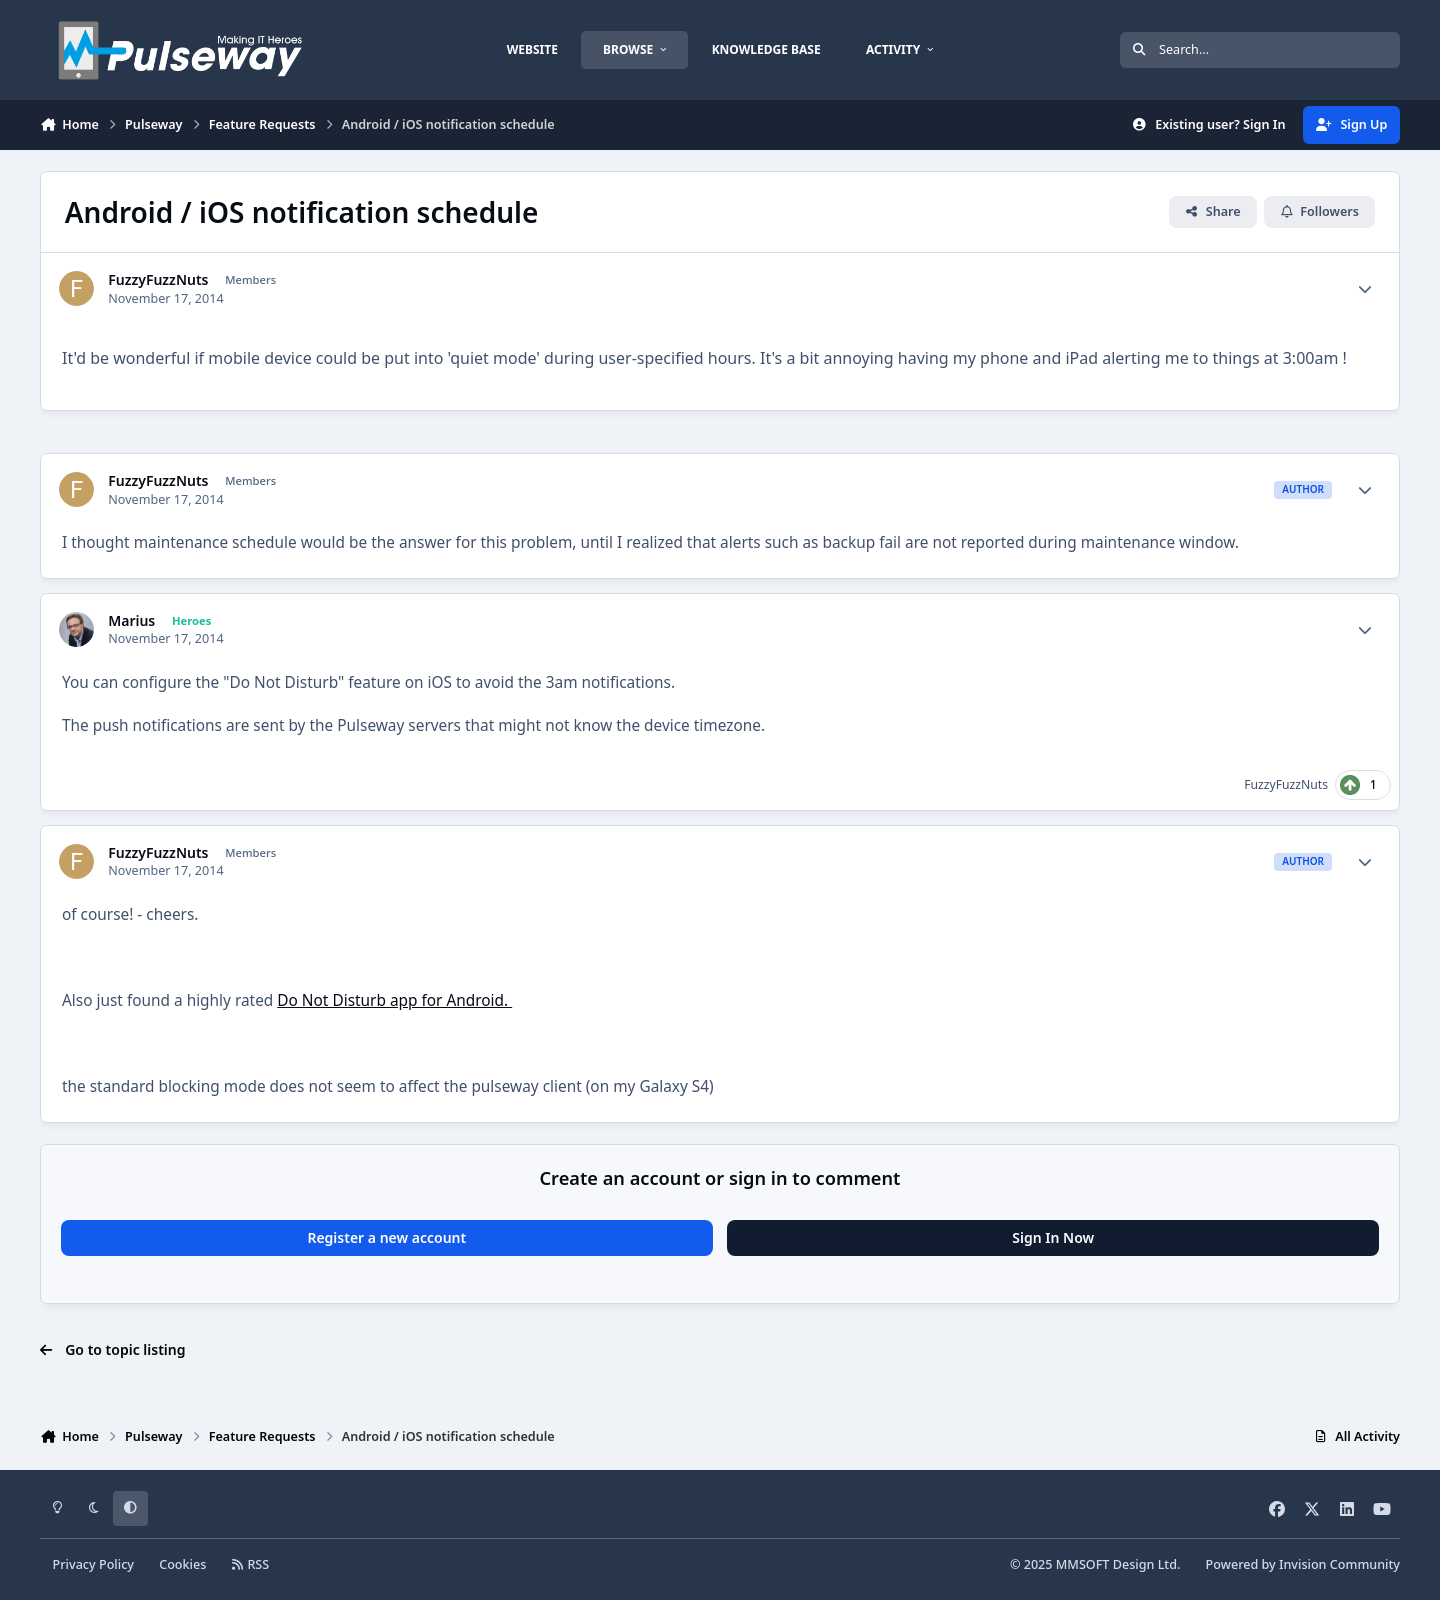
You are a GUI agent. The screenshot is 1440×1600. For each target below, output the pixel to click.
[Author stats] (1365, 289)
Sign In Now (1053, 1237)
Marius (131, 621)
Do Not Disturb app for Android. (394, 1000)
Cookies (182, 1564)
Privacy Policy (93, 1564)
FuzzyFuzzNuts (158, 280)
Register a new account (386, 1237)
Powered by (1303, 1564)
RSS (251, 1564)
